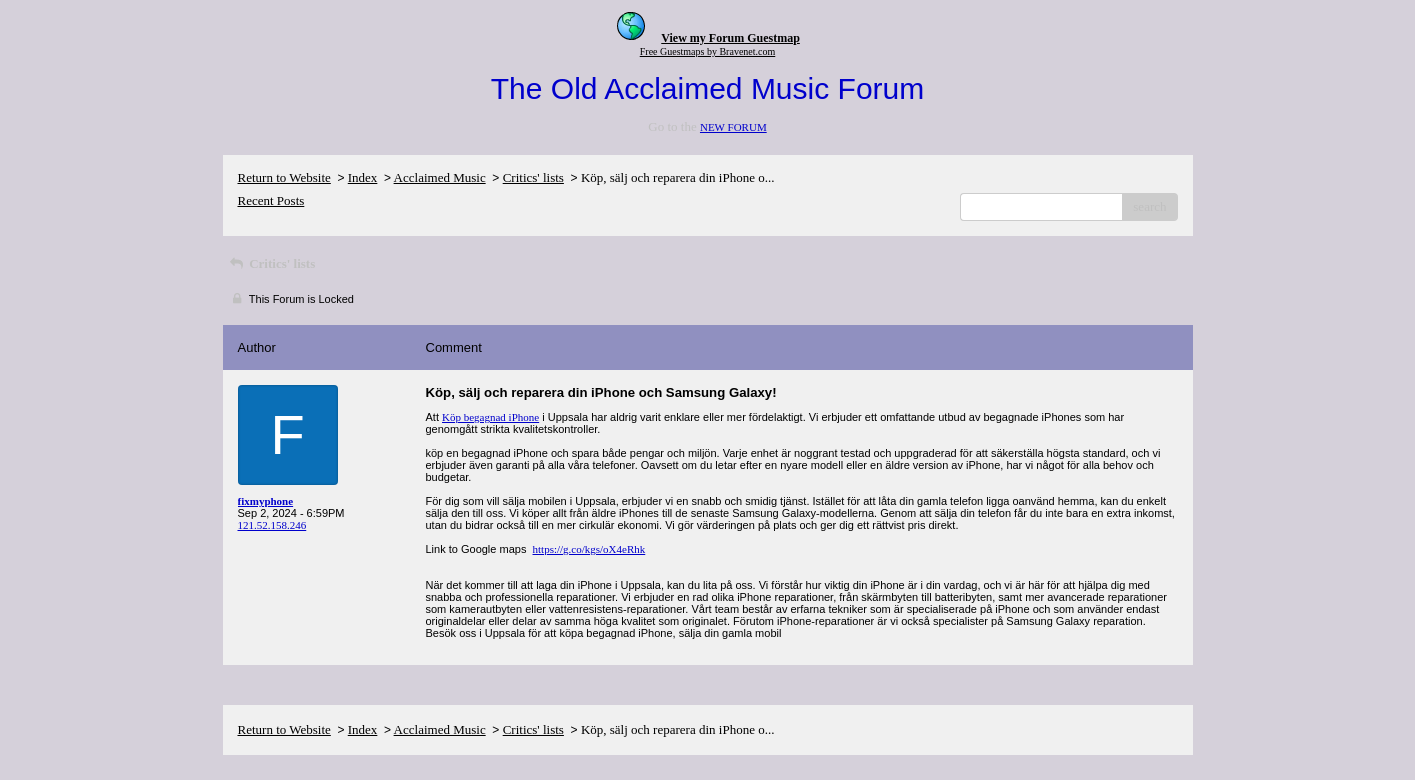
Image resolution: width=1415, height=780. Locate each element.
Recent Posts (271, 200)
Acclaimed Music (440, 177)
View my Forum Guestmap (730, 38)
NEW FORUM (733, 127)
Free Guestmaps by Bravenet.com (708, 51)
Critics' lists (533, 177)
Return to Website (284, 177)
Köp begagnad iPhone (490, 417)
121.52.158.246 (272, 525)
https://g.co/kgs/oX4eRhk (589, 549)
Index (363, 177)
